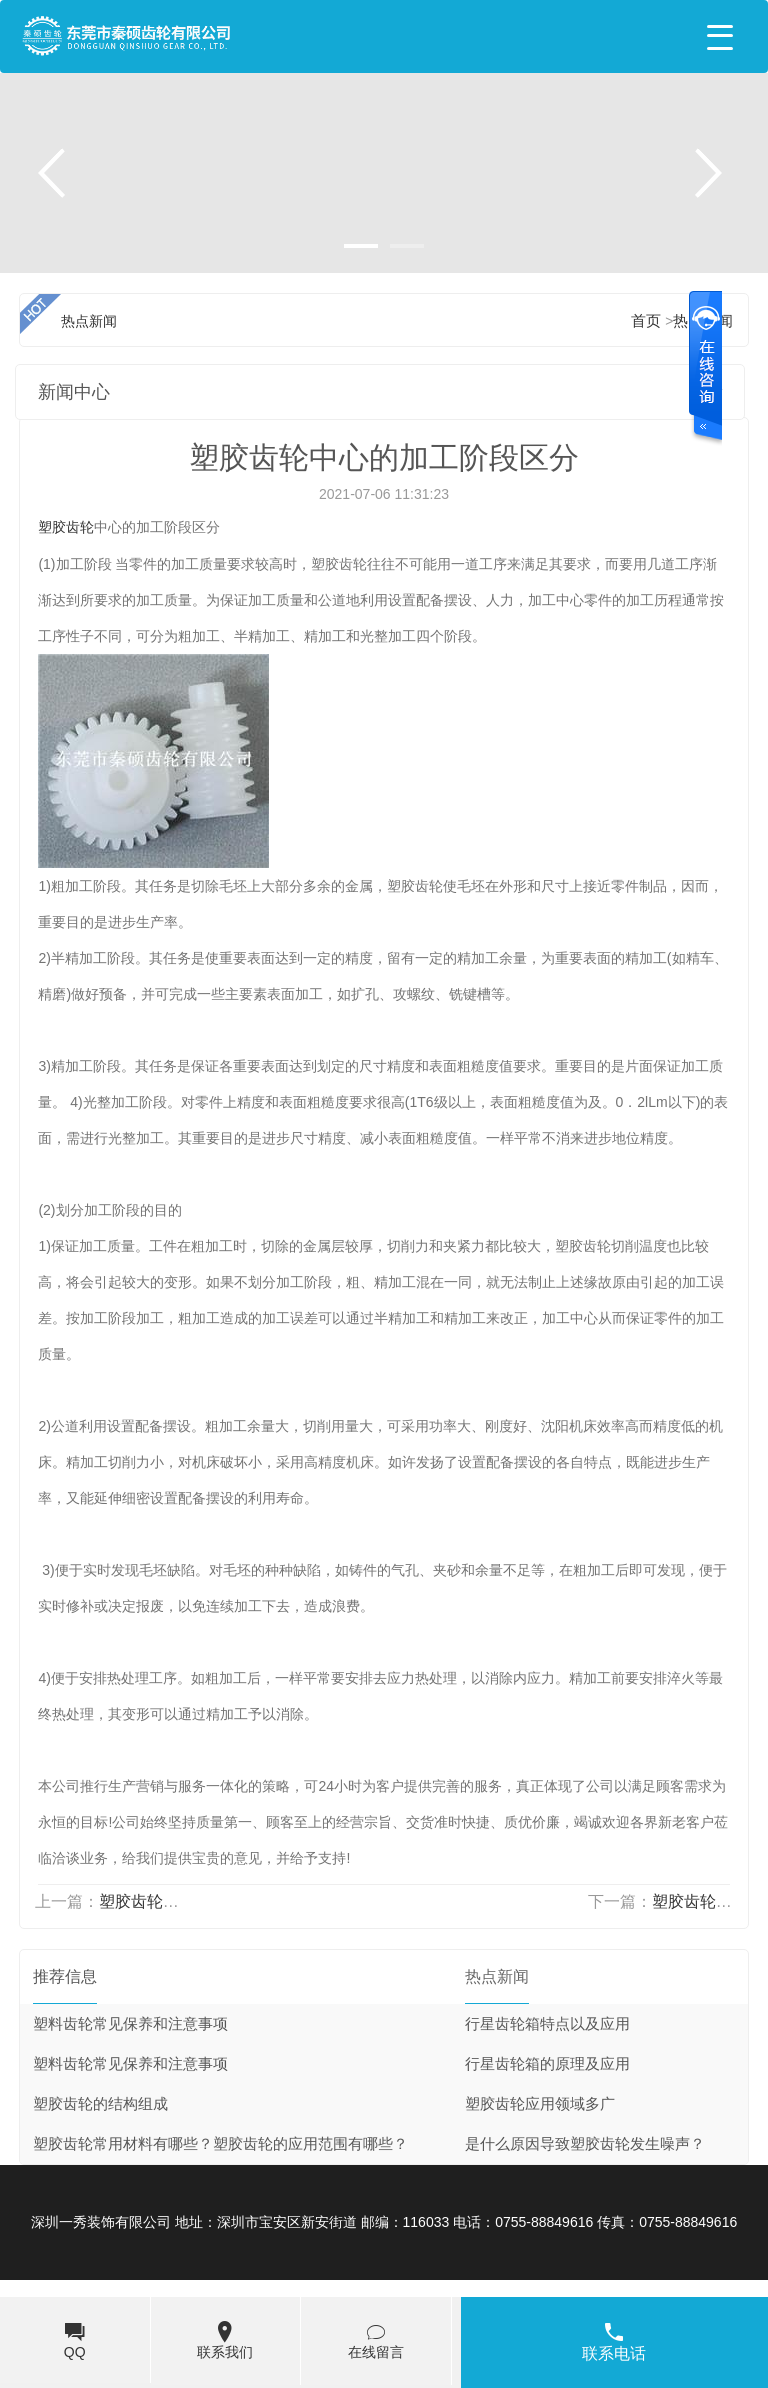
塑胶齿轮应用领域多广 (540, 2104)
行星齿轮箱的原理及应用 (547, 2064)
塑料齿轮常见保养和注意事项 (130, 2024)
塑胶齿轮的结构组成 (100, 2104)
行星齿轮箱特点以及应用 (547, 2024)
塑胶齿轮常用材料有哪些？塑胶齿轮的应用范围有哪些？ (220, 2144)
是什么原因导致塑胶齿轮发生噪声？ (585, 2144)
